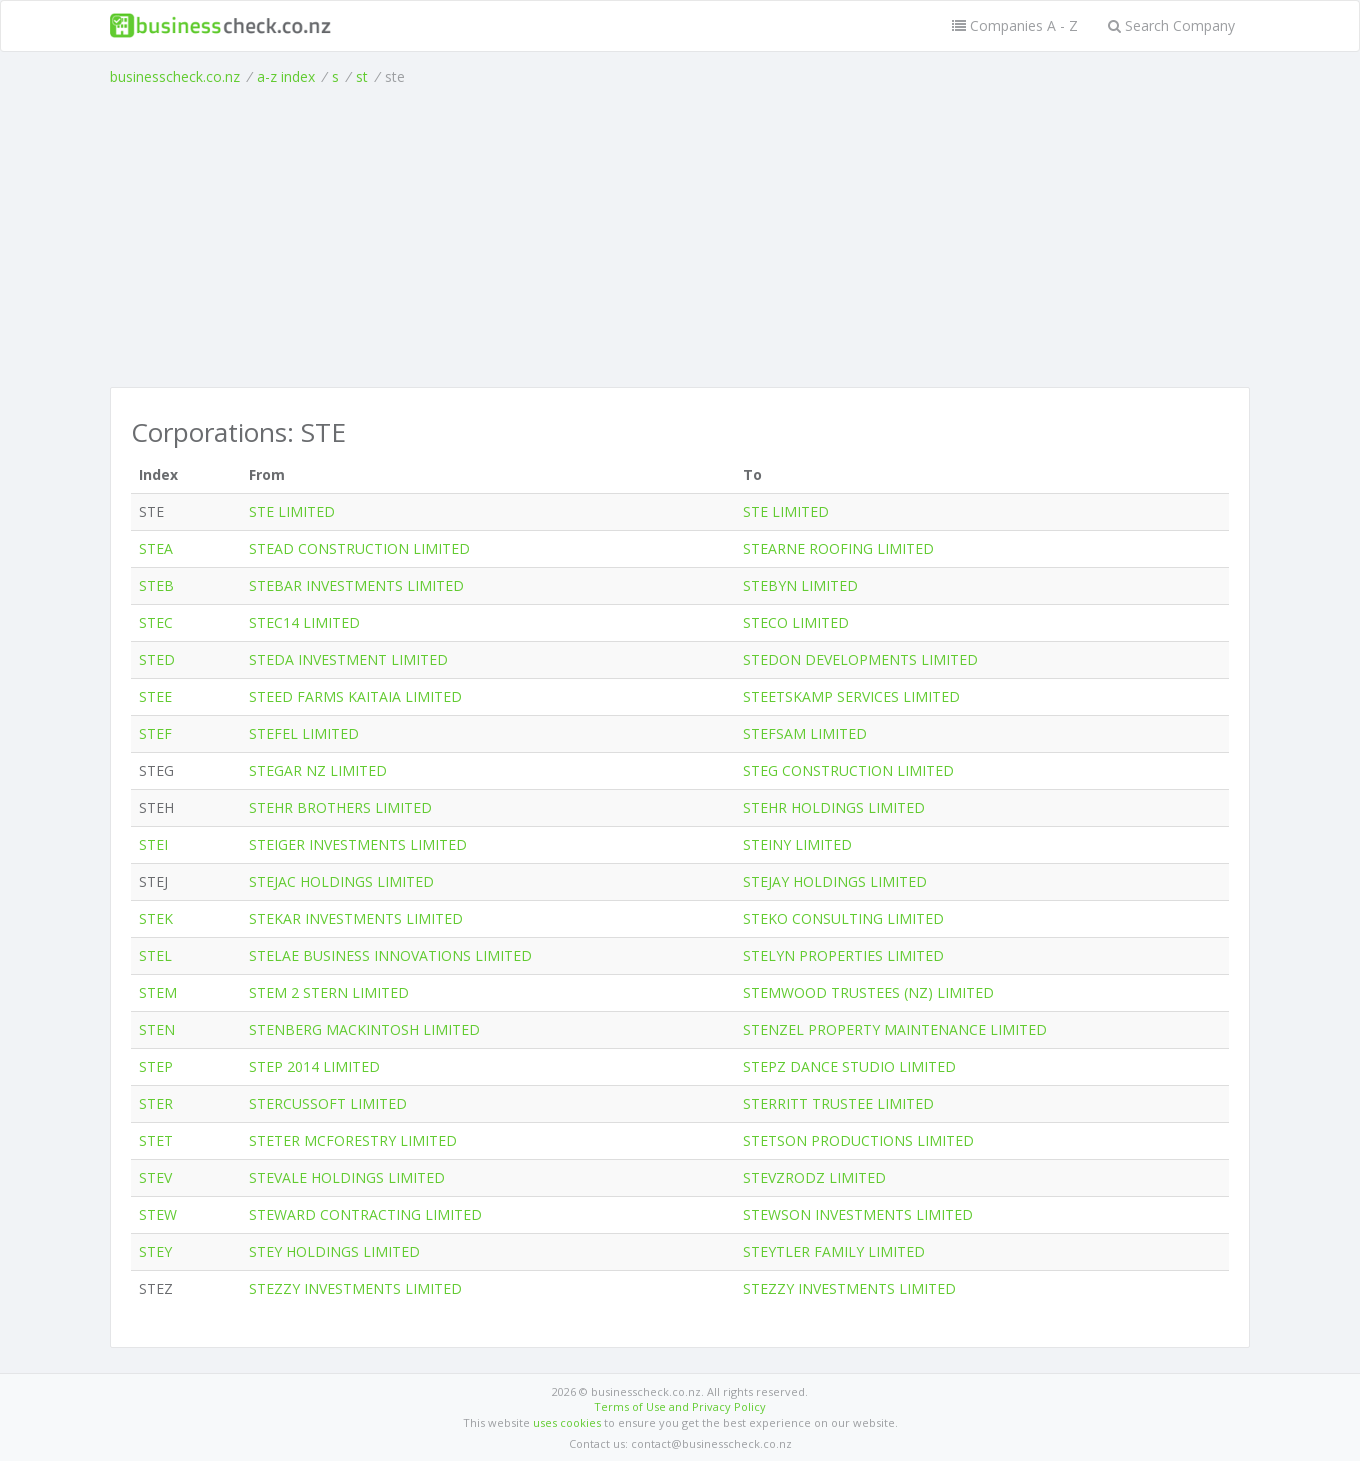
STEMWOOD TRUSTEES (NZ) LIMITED (868, 992)
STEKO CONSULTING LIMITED (843, 918)
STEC (156, 622)
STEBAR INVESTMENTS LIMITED (356, 585)
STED (157, 659)
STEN (157, 1029)
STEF (155, 733)
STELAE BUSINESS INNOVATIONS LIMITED (390, 955)
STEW (158, 1214)
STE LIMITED (292, 511)
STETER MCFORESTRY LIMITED (353, 1140)
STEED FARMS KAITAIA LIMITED (355, 696)
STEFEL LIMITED (304, 733)
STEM (158, 992)
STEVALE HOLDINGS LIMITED (347, 1177)
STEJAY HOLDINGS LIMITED (835, 881)
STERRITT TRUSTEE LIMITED (838, 1103)
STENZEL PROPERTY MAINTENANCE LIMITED (895, 1029)
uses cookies (567, 1422)
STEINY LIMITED (797, 844)
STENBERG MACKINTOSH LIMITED (364, 1029)
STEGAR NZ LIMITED (318, 770)
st (362, 76)
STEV (155, 1177)
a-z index (286, 76)
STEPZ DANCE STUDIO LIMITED (849, 1066)
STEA (156, 548)
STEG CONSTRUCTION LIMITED (848, 770)
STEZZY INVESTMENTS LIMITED (355, 1288)
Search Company (1171, 25)
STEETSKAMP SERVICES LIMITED (851, 696)
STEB (156, 585)
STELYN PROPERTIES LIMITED (843, 955)
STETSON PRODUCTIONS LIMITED (858, 1140)
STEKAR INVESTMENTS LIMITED (356, 918)
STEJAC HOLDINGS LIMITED (341, 881)
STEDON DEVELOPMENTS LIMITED (860, 659)
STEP (156, 1066)
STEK (156, 918)
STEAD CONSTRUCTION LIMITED (359, 548)
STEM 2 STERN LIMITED (329, 992)
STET (156, 1140)
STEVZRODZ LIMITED (814, 1177)
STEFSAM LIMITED (805, 733)
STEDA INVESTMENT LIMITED (348, 659)
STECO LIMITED (796, 622)
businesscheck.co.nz (175, 76)
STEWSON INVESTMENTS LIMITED (858, 1214)
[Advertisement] (680, 237)
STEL (155, 955)
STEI (153, 844)
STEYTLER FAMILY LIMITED (834, 1251)
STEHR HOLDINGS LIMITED (834, 807)
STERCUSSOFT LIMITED (328, 1103)
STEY (155, 1251)
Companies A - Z (1015, 25)
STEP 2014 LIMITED (314, 1066)
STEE (155, 696)
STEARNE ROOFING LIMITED (838, 548)
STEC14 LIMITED (304, 622)
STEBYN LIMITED (800, 585)
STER (156, 1103)
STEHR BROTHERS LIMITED (340, 807)
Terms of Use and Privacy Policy (680, 1406)
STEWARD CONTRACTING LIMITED (365, 1214)
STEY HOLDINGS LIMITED (334, 1251)
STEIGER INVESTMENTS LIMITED (358, 844)
